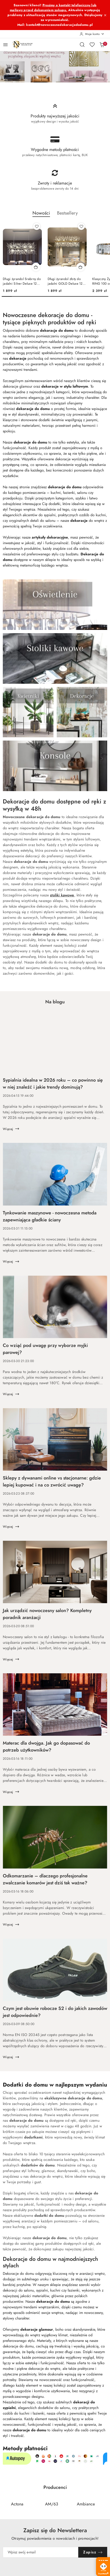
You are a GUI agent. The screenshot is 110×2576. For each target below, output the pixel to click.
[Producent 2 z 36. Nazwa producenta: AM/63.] (51, 2504)
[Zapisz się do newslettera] (40, 2552)
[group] (55, 66)
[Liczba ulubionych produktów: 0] (92, 44)
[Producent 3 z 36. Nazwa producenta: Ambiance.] (86, 2504)
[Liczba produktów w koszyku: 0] (101, 44)
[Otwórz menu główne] (5, 44)
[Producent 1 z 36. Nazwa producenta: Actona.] (17, 2504)
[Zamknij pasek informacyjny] (105, 15)
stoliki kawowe (62, 895)
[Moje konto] (92, 34)
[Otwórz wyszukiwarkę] (82, 44)
